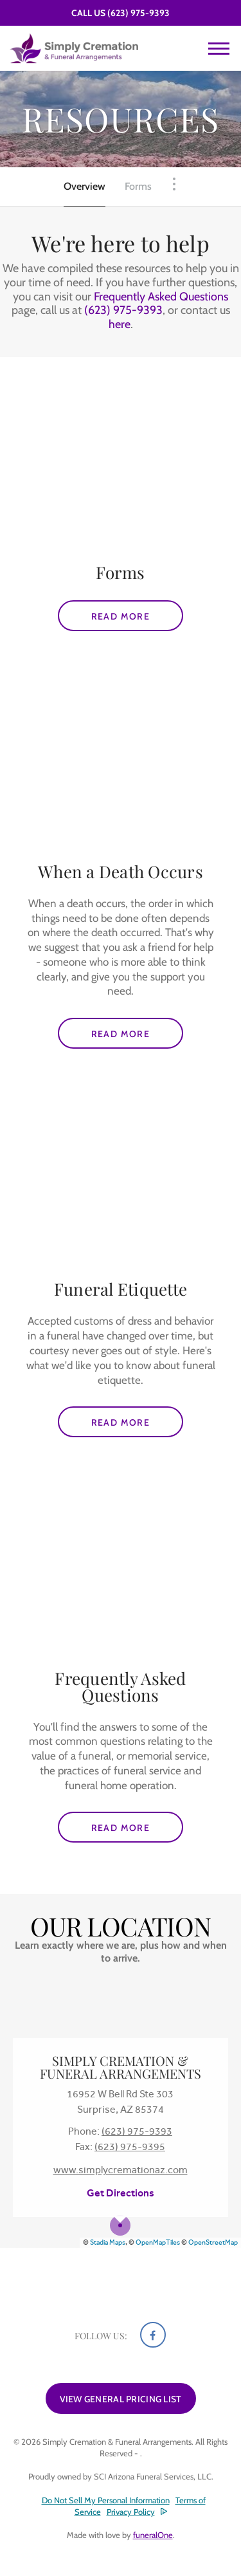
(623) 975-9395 (129, 2146)
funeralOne (153, 2535)
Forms (138, 186)
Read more (137, 611)
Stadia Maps (107, 2242)
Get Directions (120, 2193)
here (119, 324)
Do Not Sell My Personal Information (106, 2500)
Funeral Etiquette (120, 1289)
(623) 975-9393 (138, 13)
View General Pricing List (121, 2399)
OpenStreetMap (213, 2242)
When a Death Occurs (120, 871)
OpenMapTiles (158, 2242)
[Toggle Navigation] (174, 184)
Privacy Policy (131, 2512)
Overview (84, 186)
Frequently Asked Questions (161, 297)
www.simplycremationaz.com (120, 2170)
